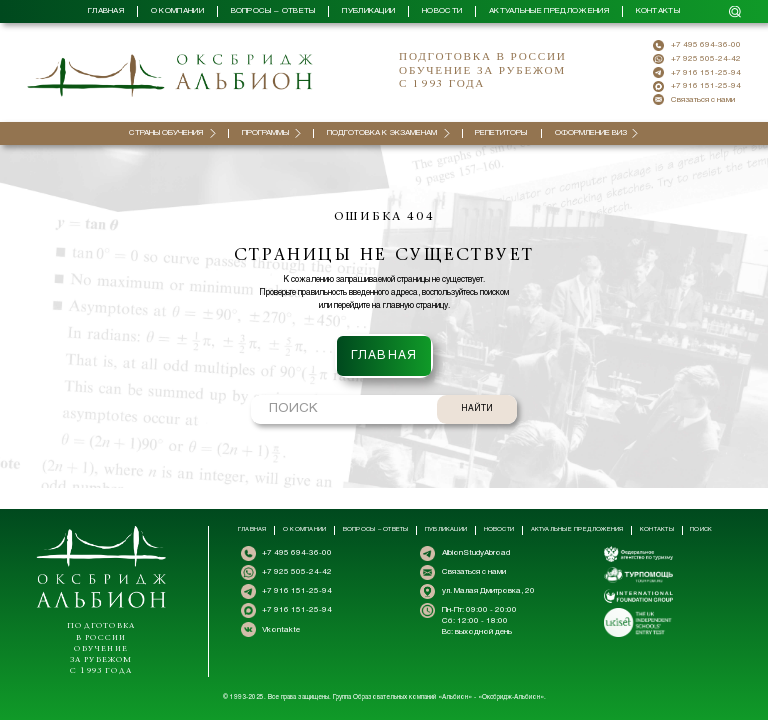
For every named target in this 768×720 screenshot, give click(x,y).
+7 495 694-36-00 (706, 45)
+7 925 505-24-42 (706, 59)
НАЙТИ (477, 388)
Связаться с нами (703, 100)
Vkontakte (281, 630)
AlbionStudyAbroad (476, 553)
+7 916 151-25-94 (706, 73)
